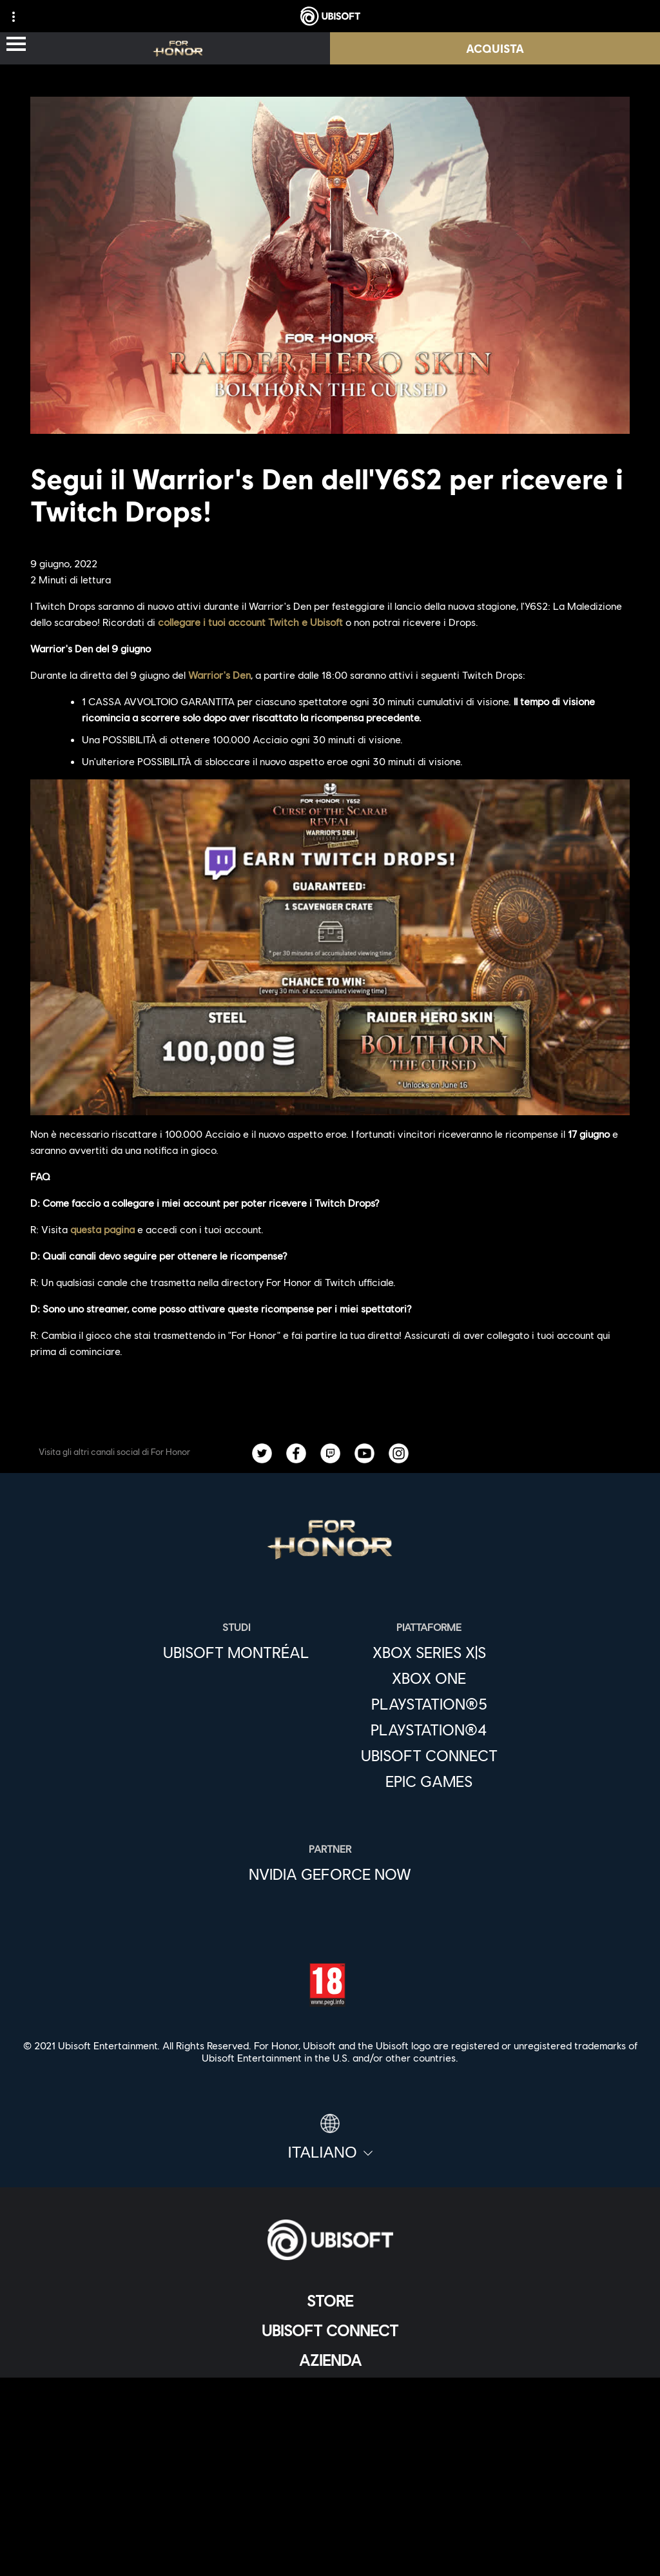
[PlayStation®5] (429, 1703)
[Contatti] (330, 2468)
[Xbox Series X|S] (429, 1652)
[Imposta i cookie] (330, 2553)
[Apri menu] (16, 45)
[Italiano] (330, 2137)
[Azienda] (330, 2360)
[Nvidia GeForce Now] (330, 1874)
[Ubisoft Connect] (330, 2330)
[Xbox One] (429, 1678)
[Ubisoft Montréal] (236, 1652)
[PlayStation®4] (429, 1729)
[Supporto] (330, 2419)
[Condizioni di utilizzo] (330, 2511)
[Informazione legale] (330, 2532)
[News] (330, 2389)
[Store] (330, 2300)
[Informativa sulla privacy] (330, 2489)
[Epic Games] (429, 1781)
